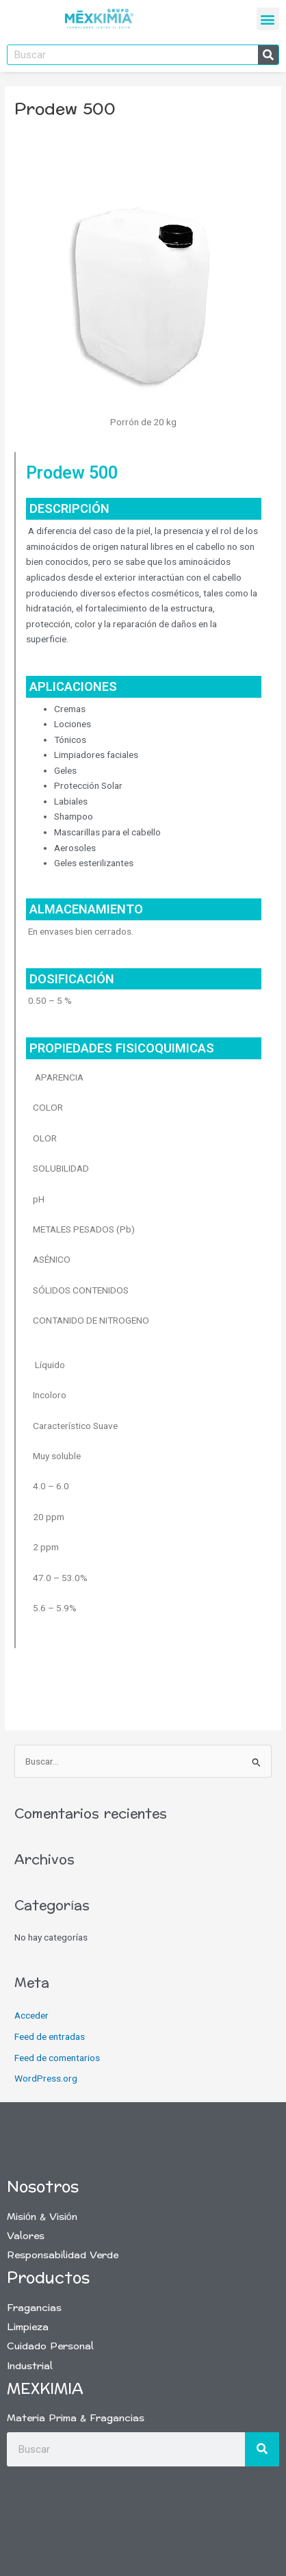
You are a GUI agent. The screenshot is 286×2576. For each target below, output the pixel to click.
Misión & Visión (42, 2216)
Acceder (31, 2015)
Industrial (30, 2366)
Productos (48, 2278)
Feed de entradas (49, 2036)
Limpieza (28, 2327)
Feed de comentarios (57, 2057)
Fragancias (34, 2307)
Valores (25, 2236)
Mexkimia (45, 2389)
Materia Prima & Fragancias (75, 2418)
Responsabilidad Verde (62, 2255)
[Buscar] (268, 54)
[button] (268, 19)
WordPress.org (45, 2078)
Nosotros (43, 2187)
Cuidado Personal (50, 2346)
